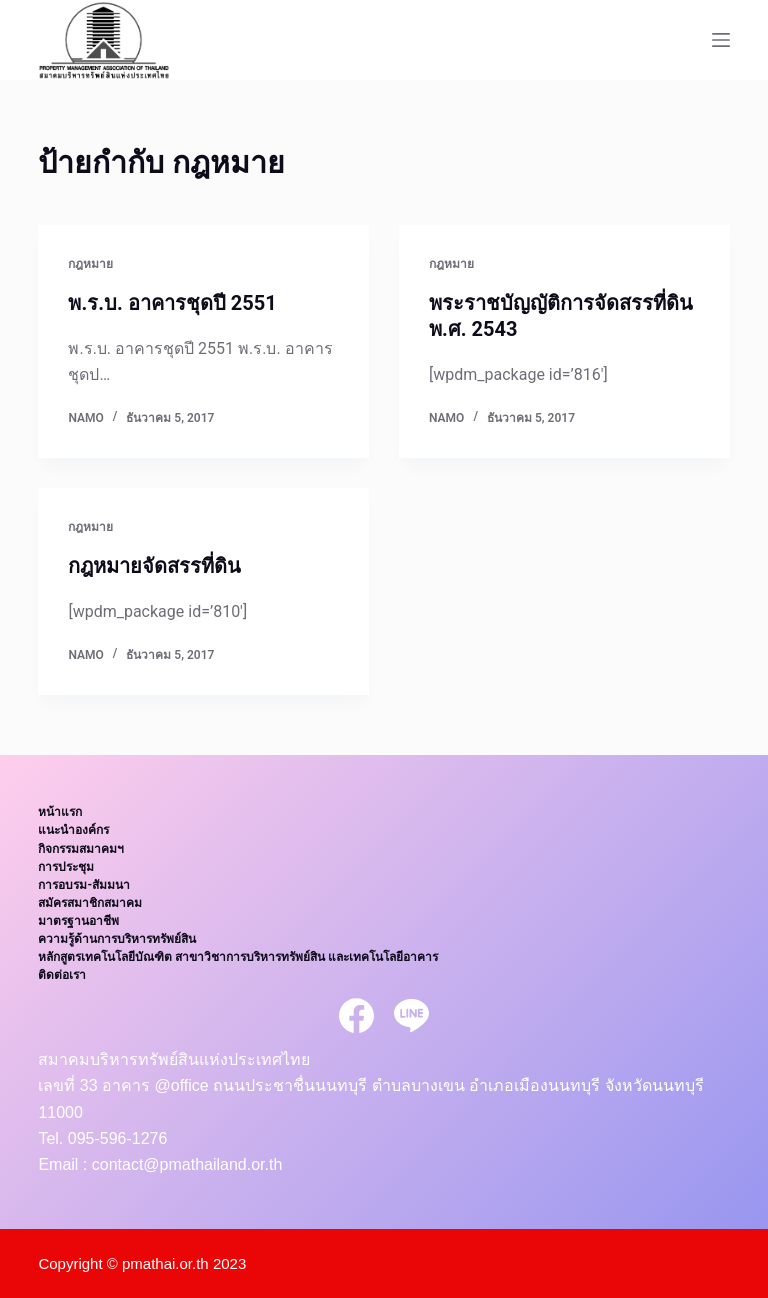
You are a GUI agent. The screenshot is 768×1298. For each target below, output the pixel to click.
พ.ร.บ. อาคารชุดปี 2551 (172, 303)
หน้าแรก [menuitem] (60, 812)
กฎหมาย (90, 264)
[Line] (411, 1015)
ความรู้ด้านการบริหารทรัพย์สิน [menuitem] (117, 939)
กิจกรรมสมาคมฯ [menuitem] (81, 849)
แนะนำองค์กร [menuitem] (73, 830)
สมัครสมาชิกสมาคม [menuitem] (90, 903)
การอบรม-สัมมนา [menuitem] (84, 885)
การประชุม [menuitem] (66, 867)
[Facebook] (356, 1015)
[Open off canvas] (721, 40)
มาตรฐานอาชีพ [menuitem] (78, 921)
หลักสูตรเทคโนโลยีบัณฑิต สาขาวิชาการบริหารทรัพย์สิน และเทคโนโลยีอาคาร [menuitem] (238, 957)
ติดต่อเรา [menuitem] (62, 975)
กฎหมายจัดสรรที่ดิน (154, 566)
